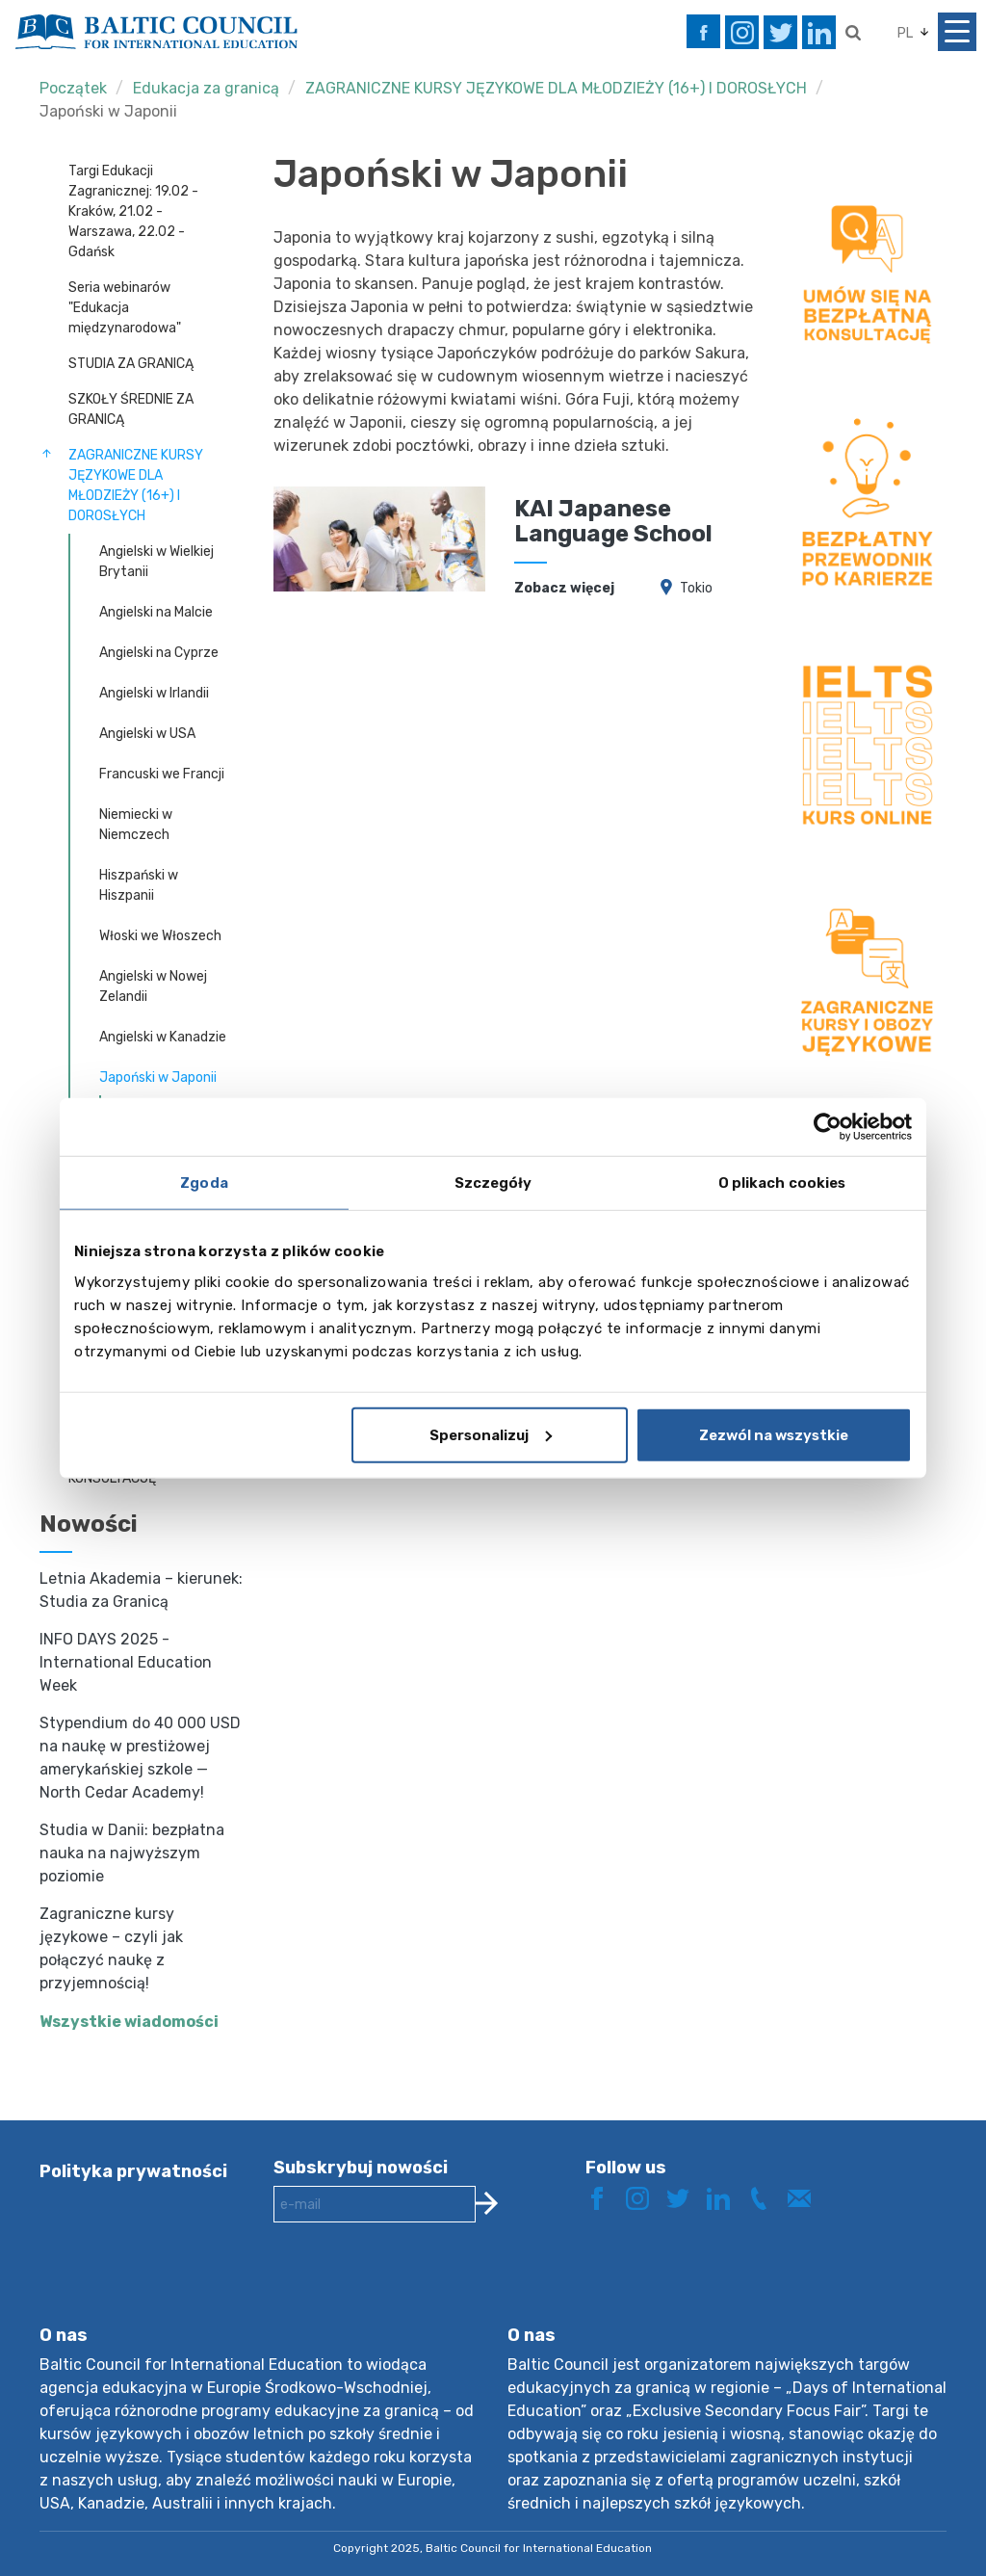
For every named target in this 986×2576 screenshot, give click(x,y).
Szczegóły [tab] (493, 1183)
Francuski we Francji (161, 774)
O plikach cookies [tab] (782, 1183)
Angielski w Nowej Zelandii (153, 986)
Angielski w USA (147, 733)
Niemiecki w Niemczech (135, 824)
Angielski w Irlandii (154, 693)
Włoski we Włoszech (160, 936)
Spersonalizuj (490, 1434)
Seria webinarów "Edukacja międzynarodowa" (124, 307)
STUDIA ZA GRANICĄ (131, 363)
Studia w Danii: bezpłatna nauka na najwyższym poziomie (131, 1853)
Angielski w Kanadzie (162, 1037)
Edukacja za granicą (206, 88)
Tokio (696, 588)
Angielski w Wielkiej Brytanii (156, 561)
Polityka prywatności (133, 2171)
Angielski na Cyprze (159, 652)
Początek (73, 88)
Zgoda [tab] (204, 1183)
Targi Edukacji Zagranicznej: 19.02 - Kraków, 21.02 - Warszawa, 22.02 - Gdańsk (133, 211)
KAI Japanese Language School (613, 521)
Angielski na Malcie (156, 612)
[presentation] (419, 2288)
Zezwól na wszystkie (773, 1434)
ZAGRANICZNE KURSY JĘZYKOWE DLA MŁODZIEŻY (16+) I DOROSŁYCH (556, 88)
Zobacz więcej (564, 588)
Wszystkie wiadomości (129, 2021)
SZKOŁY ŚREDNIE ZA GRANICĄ (131, 409)
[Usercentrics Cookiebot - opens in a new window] (827, 1127)
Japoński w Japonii (108, 111)
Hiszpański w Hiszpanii (138, 885)
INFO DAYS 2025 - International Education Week (125, 1662)
